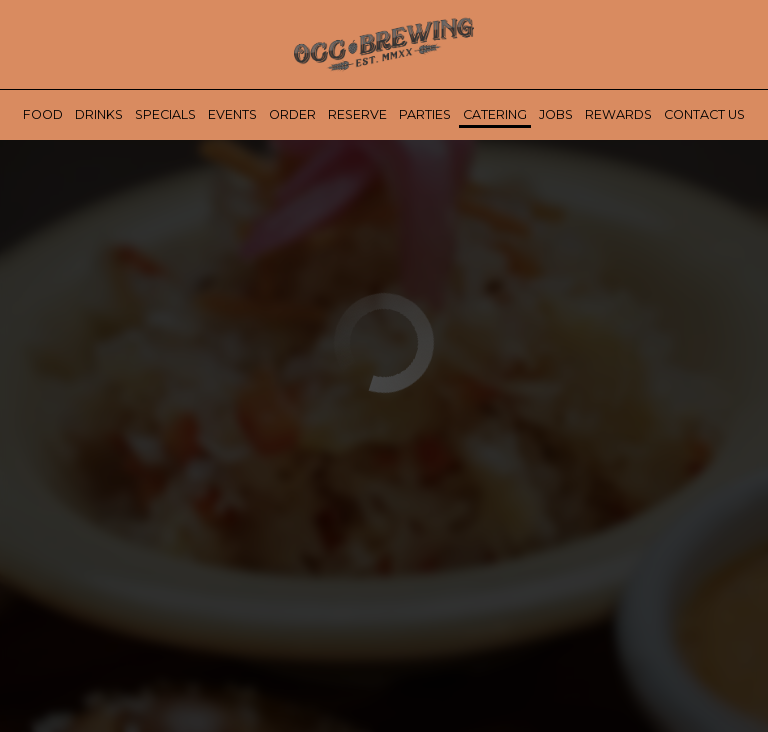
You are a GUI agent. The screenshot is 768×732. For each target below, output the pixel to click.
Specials (165, 114)
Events (232, 114)
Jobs (556, 114)
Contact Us (704, 114)
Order (292, 114)
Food (43, 114)
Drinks (99, 114)
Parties (425, 114)
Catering (495, 114)
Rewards (618, 114)
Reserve (357, 114)
